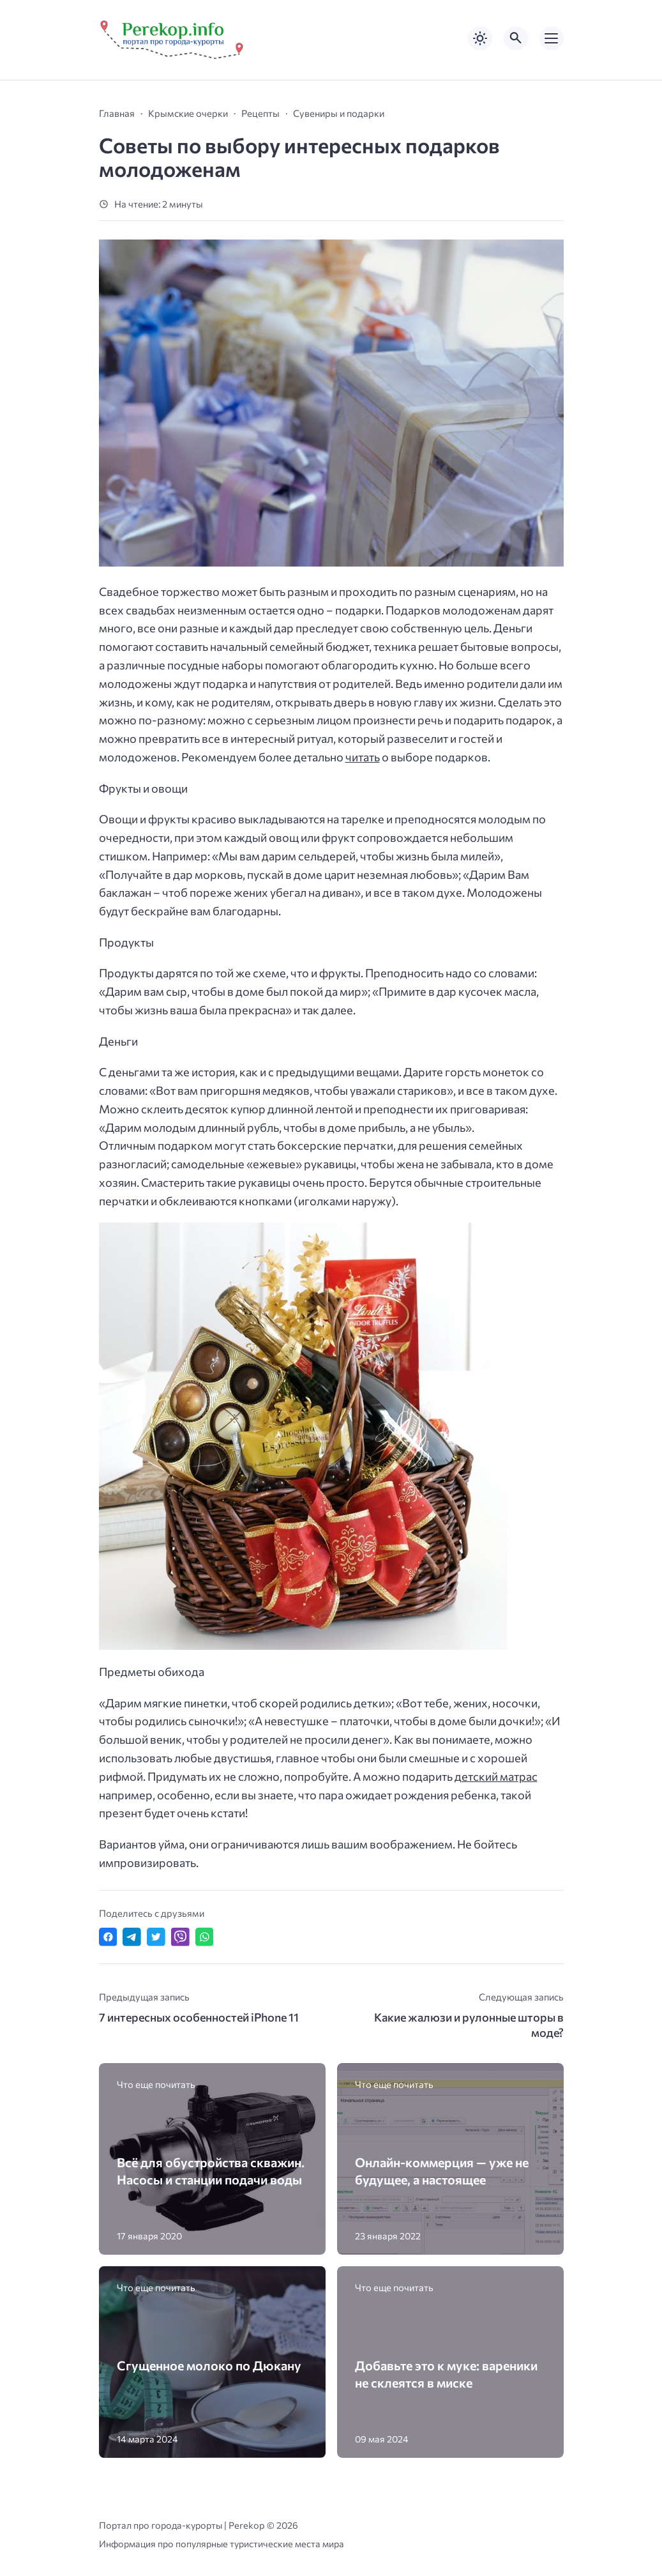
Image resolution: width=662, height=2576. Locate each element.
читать (362, 757)
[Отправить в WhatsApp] (204, 1937)
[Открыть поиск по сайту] (516, 38)
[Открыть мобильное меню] (551, 38)
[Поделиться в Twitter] (156, 1937)
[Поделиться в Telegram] (132, 1937)
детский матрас (496, 1776)
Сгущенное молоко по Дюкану (209, 2365)
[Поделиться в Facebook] (108, 1937)
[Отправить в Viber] (180, 1937)
